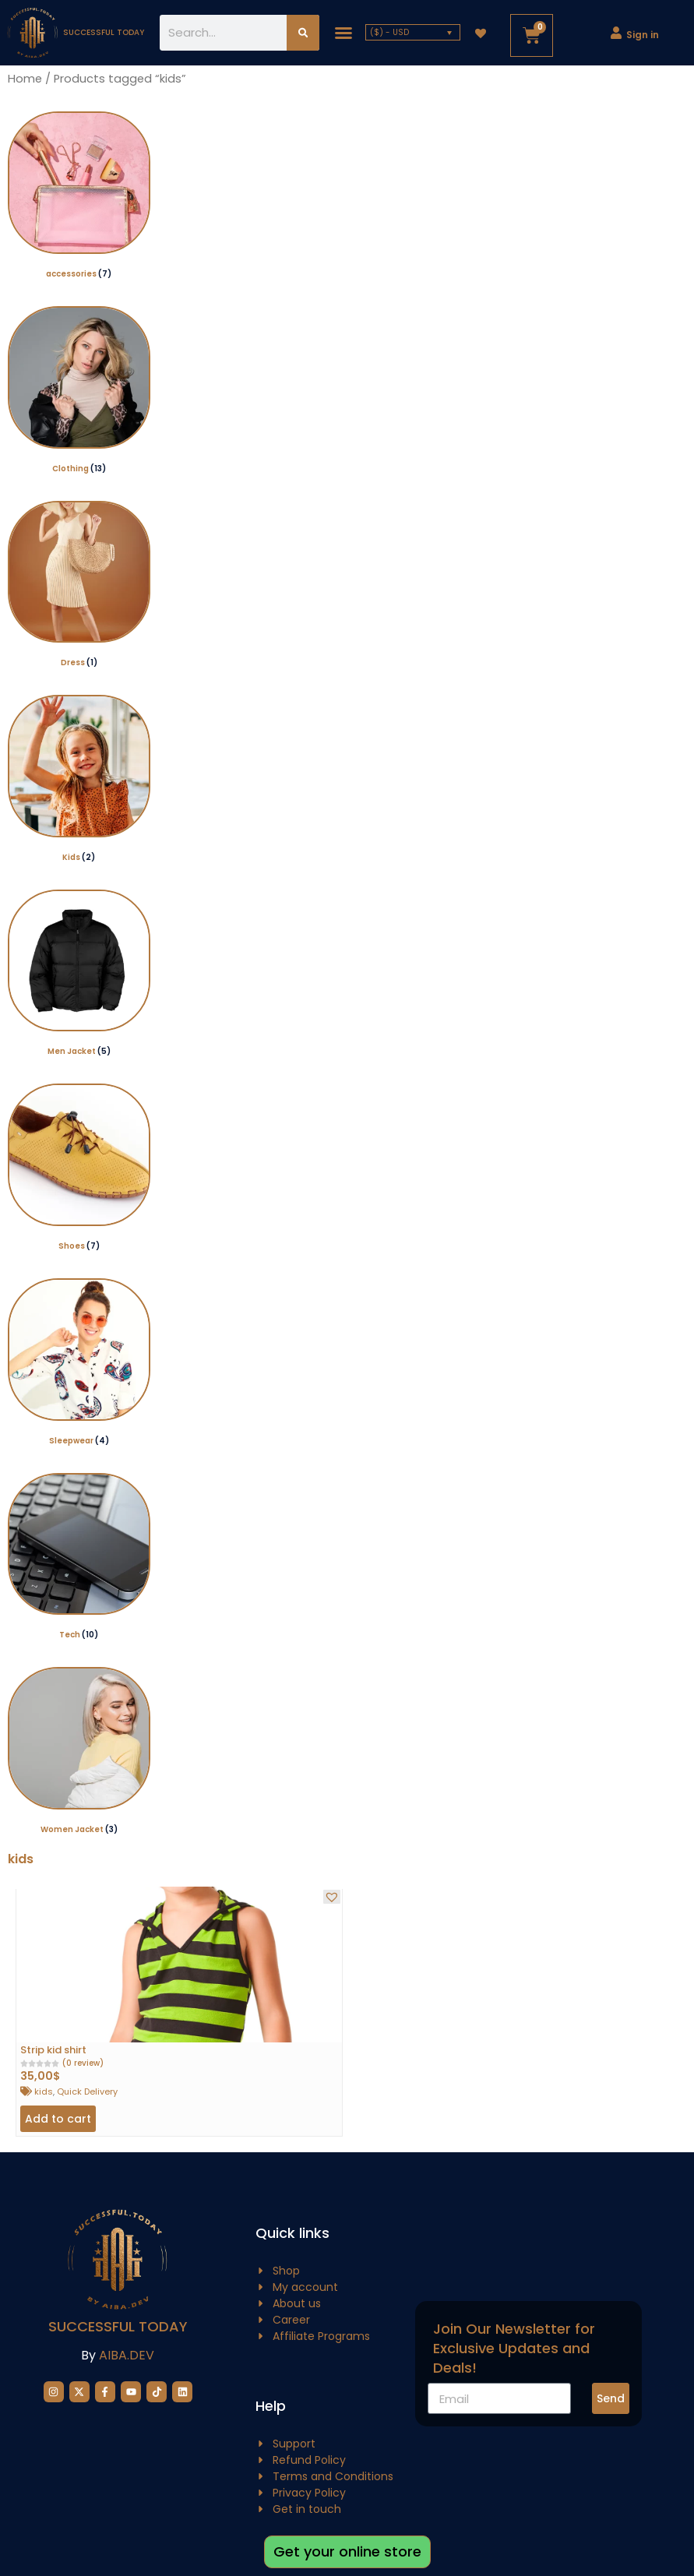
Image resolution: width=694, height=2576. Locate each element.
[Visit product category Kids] (79, 780)
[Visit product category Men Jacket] (79, 975)
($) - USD (389, 32)
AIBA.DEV (126, 2355)
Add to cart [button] (58, 2119)
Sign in (642, 34)
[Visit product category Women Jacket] (79, 1752)
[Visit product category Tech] (79, 1558)
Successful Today (118, 2326)
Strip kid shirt (53, 2049)
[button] (343, 33)
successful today (103, 32)
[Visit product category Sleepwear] (79, 1363)
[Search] (303, 33)
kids (43, 2091)
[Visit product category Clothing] (79, 391)
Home (25, 78)
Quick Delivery (87, 2091)
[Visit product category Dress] (79, 586)
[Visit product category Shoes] (79, 1169)
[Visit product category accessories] (79, 196)
